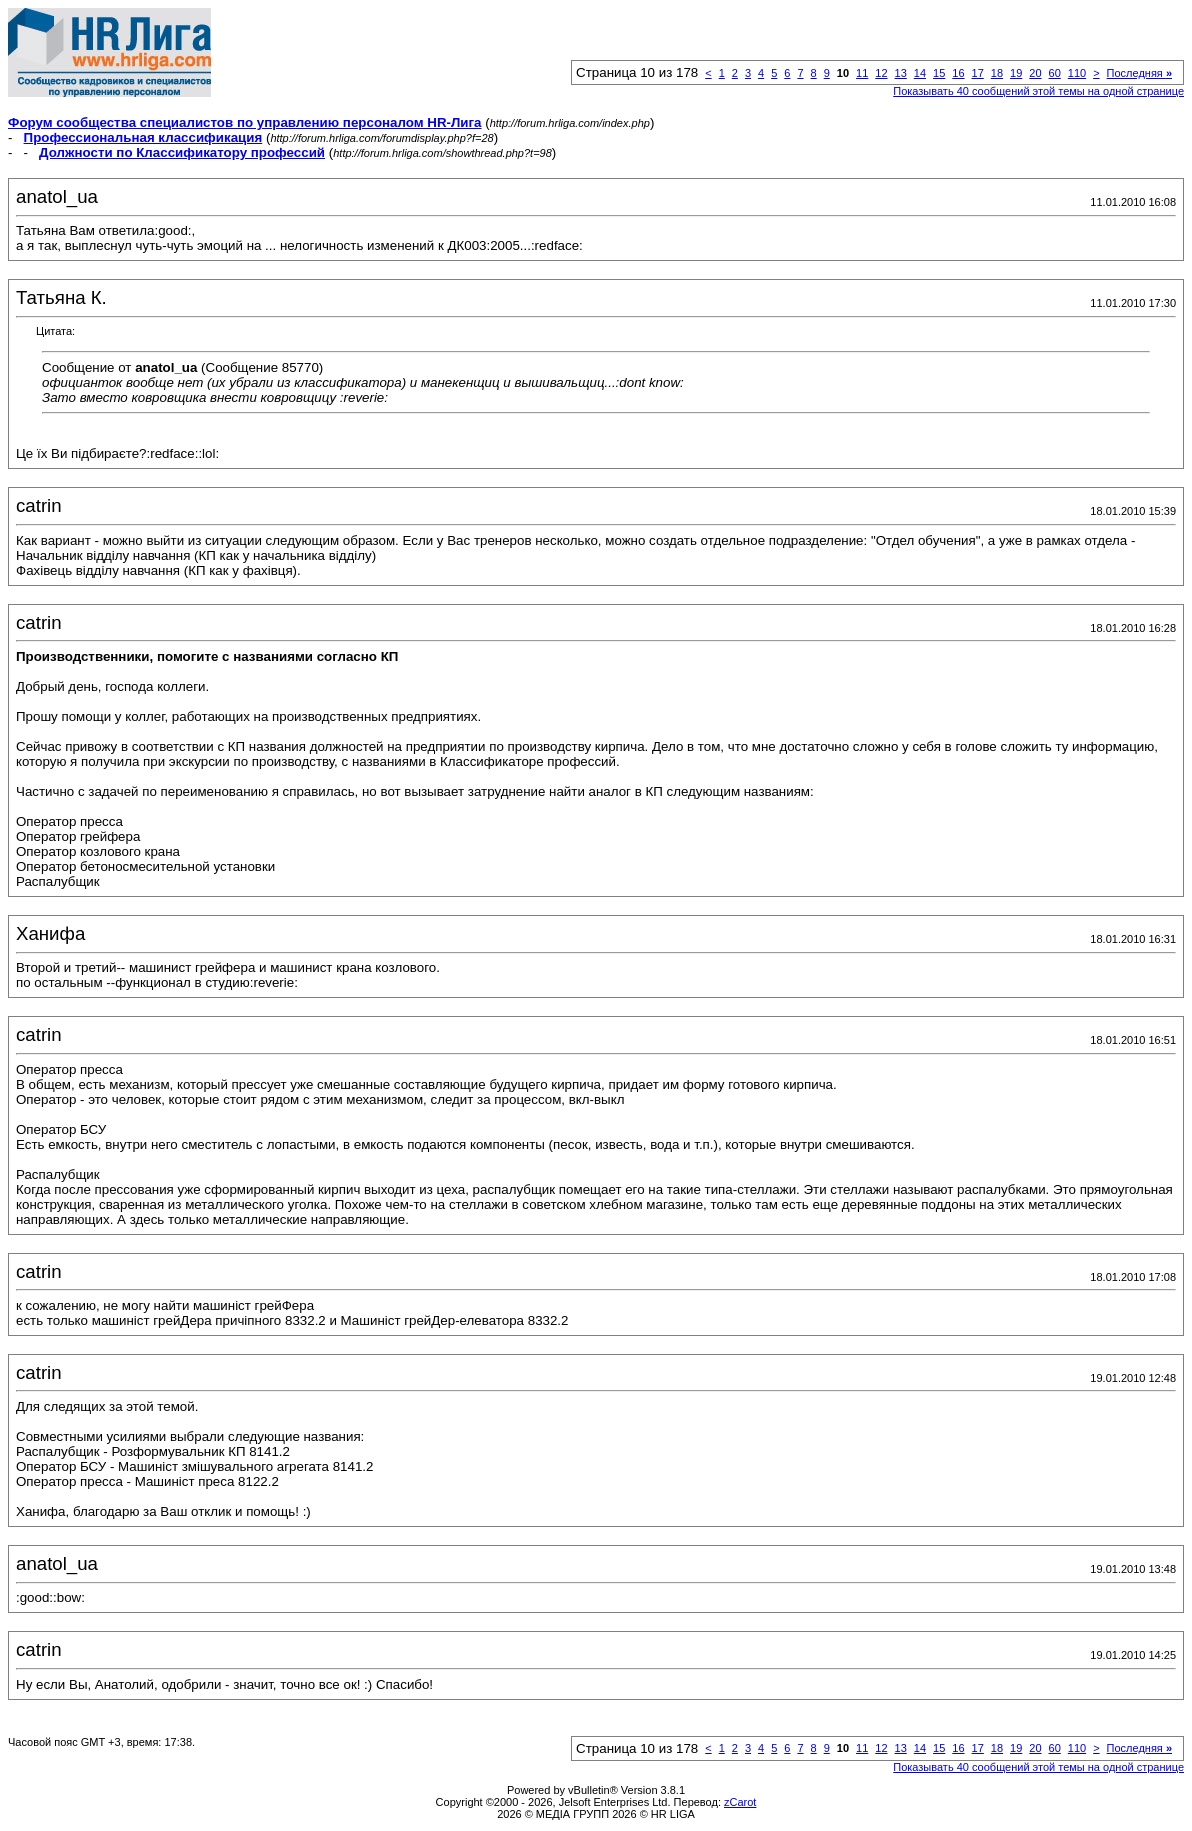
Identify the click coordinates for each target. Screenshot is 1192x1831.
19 (1016, 73)
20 (1035, 73)
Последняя (1139, 73)
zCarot (740, 1802)
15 (939, 73)
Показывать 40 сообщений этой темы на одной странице (1038, 91)
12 (881, 73)
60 (1055, 73)
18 (997, 73)
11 (862, 73)
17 (978, 73)
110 (1077, 73)
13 (901, 73)
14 (920, 73)
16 (958, 73)
